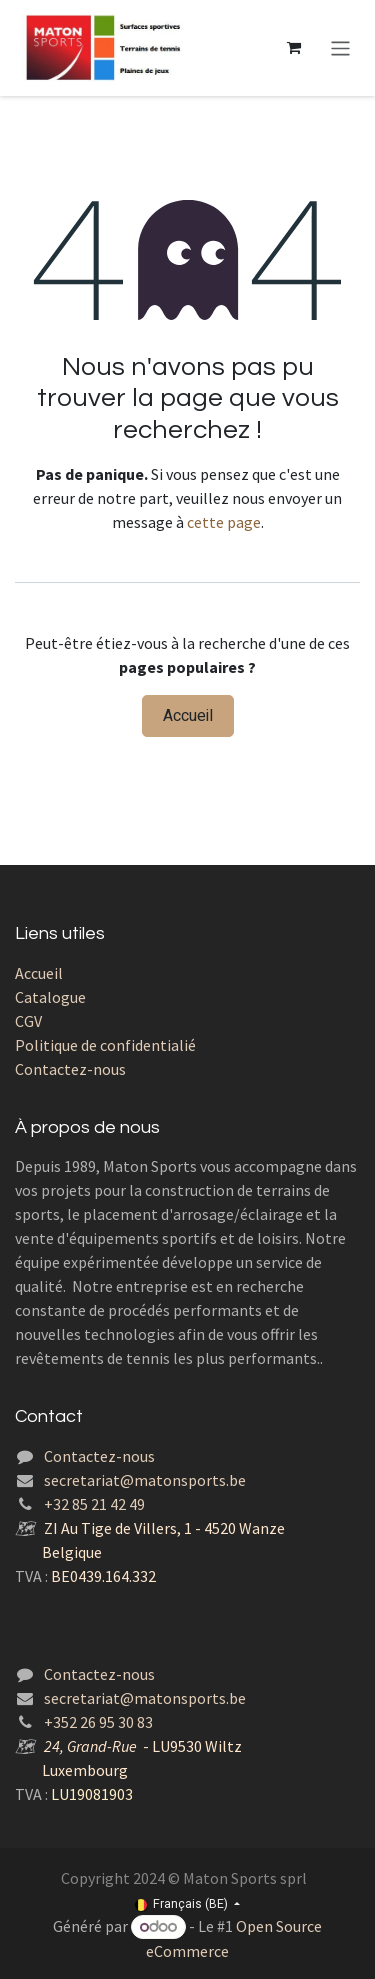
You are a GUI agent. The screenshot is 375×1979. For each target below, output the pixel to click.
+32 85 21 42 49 (94, 1504)
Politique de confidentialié (105, 1045)
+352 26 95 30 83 (98, 1722)
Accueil (188, 716)
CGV (28, 1021)
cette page (224, 522)
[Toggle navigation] (340, 47)
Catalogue (50, 997)
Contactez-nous (70, 1069)
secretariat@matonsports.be (145, 1480)
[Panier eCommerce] (294, 48)
